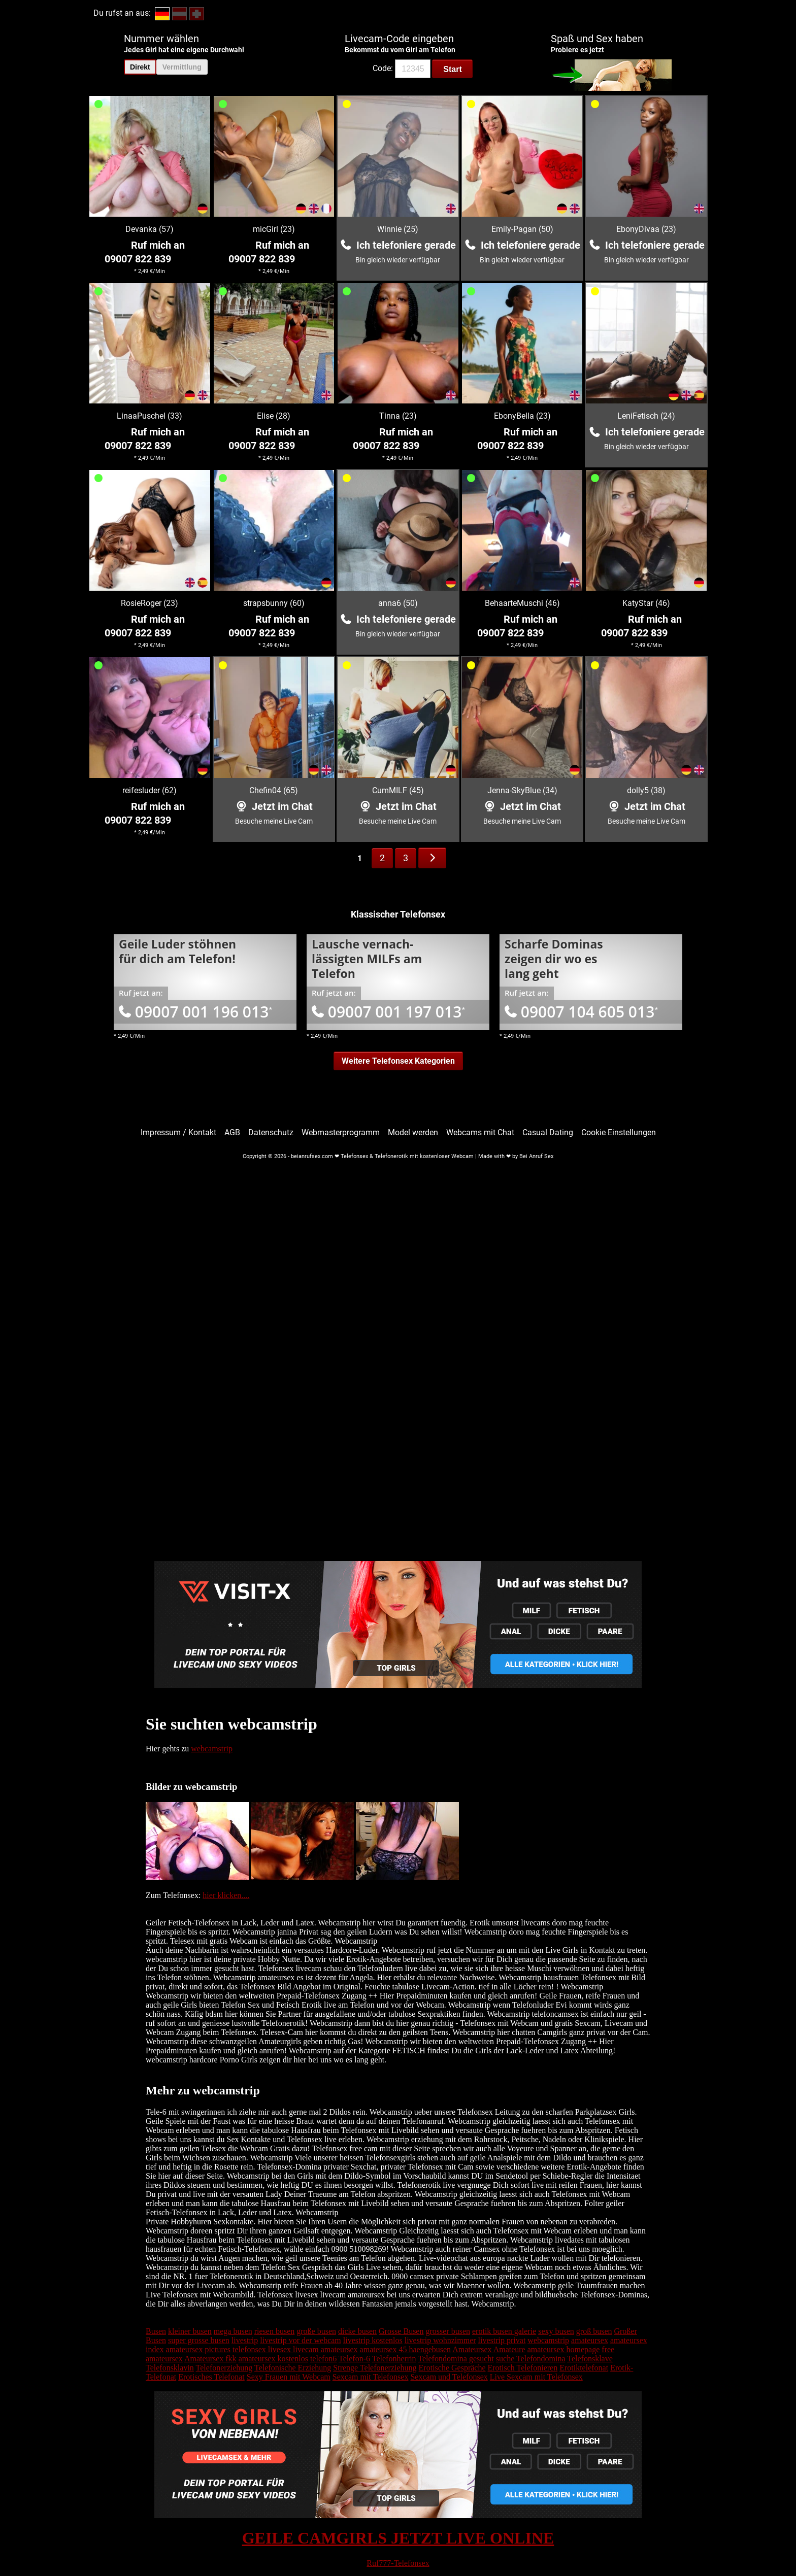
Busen (156, 2331)
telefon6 (323, 2358)
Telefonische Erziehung (292, 2367)
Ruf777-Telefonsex (398, 2563)
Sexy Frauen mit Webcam (288, 2376)
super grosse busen (198, 2340)
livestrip (244, 2340)
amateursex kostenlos (273, 2358)
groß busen (594, 2331)
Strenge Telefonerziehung (374, 2367)
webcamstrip (212, 1748)
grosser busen (447, 2331)
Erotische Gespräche (452, 2367)
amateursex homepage (563, 2349)
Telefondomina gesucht (456, 2358)
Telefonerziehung (224, 2367)
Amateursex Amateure (488, 2349)
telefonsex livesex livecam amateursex (295, 2349)
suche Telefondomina (531, 2358)
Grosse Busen (401, 2331)
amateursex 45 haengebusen (405, 2349)
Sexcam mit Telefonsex (371, 2376)
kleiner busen (190, 2331)
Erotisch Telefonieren (523, 2367)
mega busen (233, 2331)
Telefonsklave (590, 2358)
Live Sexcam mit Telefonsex (536, 2376)
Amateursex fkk (210, 2358)
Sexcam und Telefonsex (448, 2376)
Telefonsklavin (170, 2367)
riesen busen (274, 2331)
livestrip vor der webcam (300, 2340)
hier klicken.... (226, 1895)
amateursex (589, 2340)
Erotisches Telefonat (211, 2376)
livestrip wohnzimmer (440, 2340)
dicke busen (357, 2331)
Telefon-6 (354, 2358)
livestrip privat (502, 2340)
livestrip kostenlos (373, 2340)
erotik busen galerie (504, 2331)
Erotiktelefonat (583, 2367)
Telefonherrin (394, 2358)
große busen (316, 2331)
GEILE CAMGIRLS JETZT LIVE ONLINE (398, 2538)
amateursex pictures (198, 2349)
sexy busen (556, 2331)
